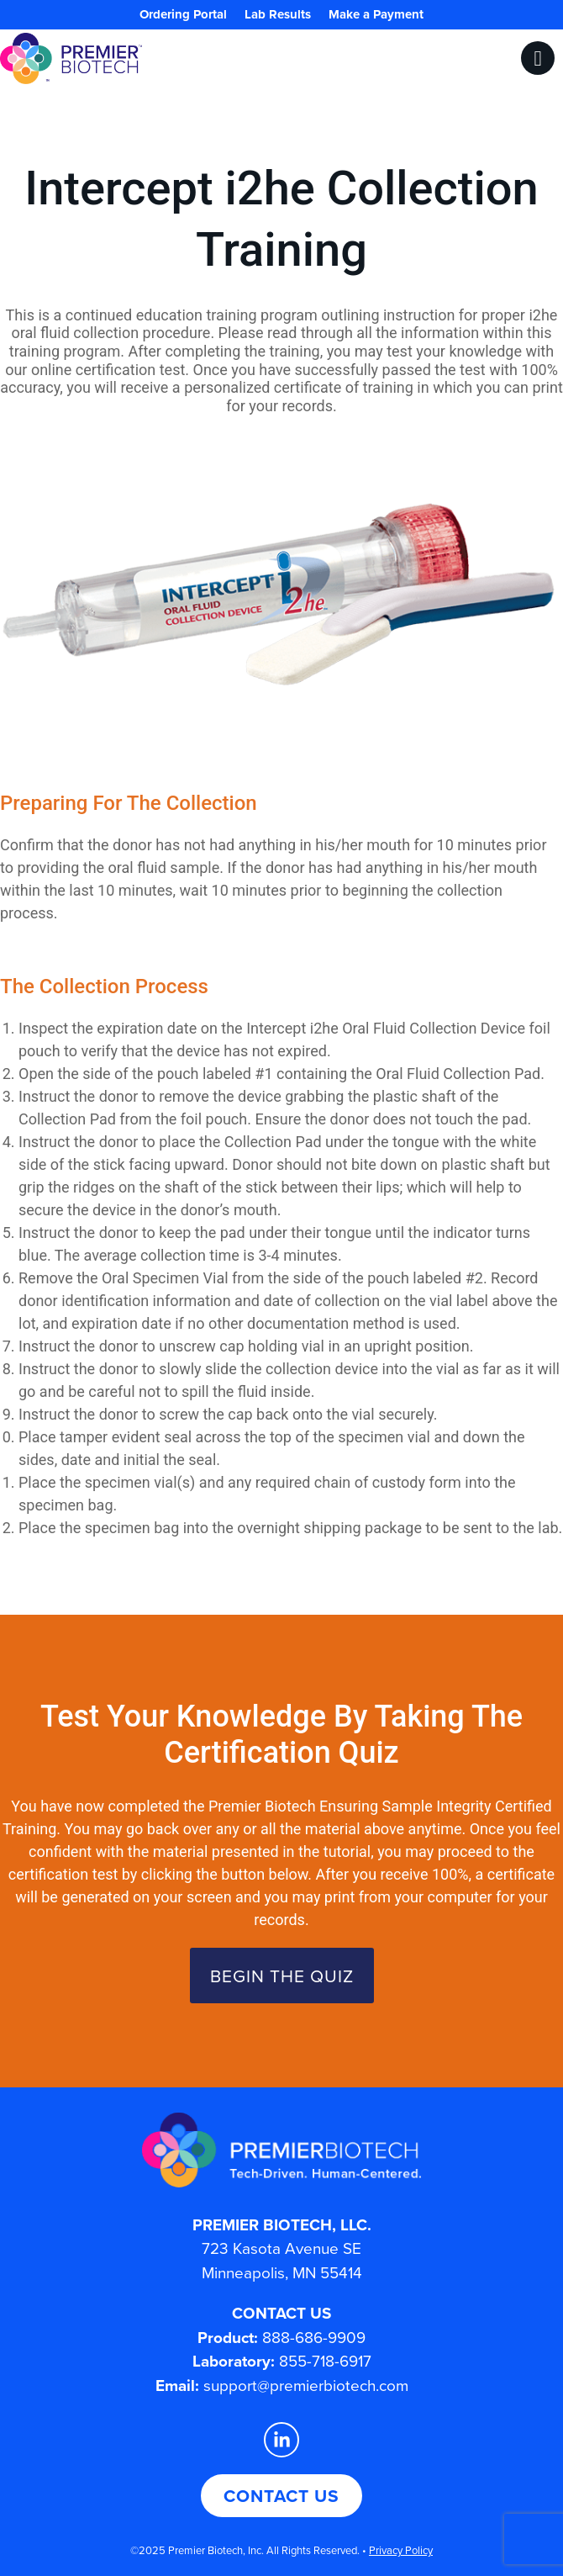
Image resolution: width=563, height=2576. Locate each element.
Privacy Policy (401, 2549)
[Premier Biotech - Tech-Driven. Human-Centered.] (281, 2150)
